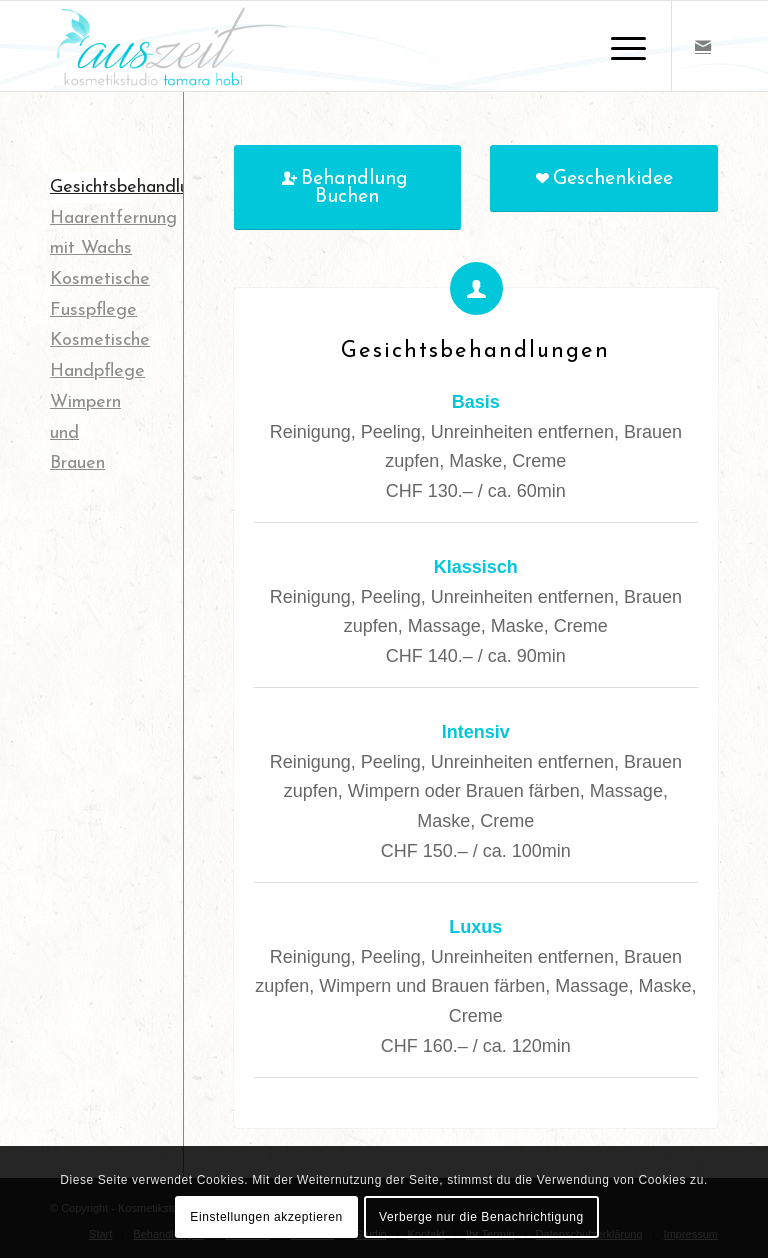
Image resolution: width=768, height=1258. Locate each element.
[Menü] (618, 46)
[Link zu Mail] (703, 46)
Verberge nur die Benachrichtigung (481, 1217)
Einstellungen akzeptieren (266, 1217)
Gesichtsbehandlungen (139, 187)
